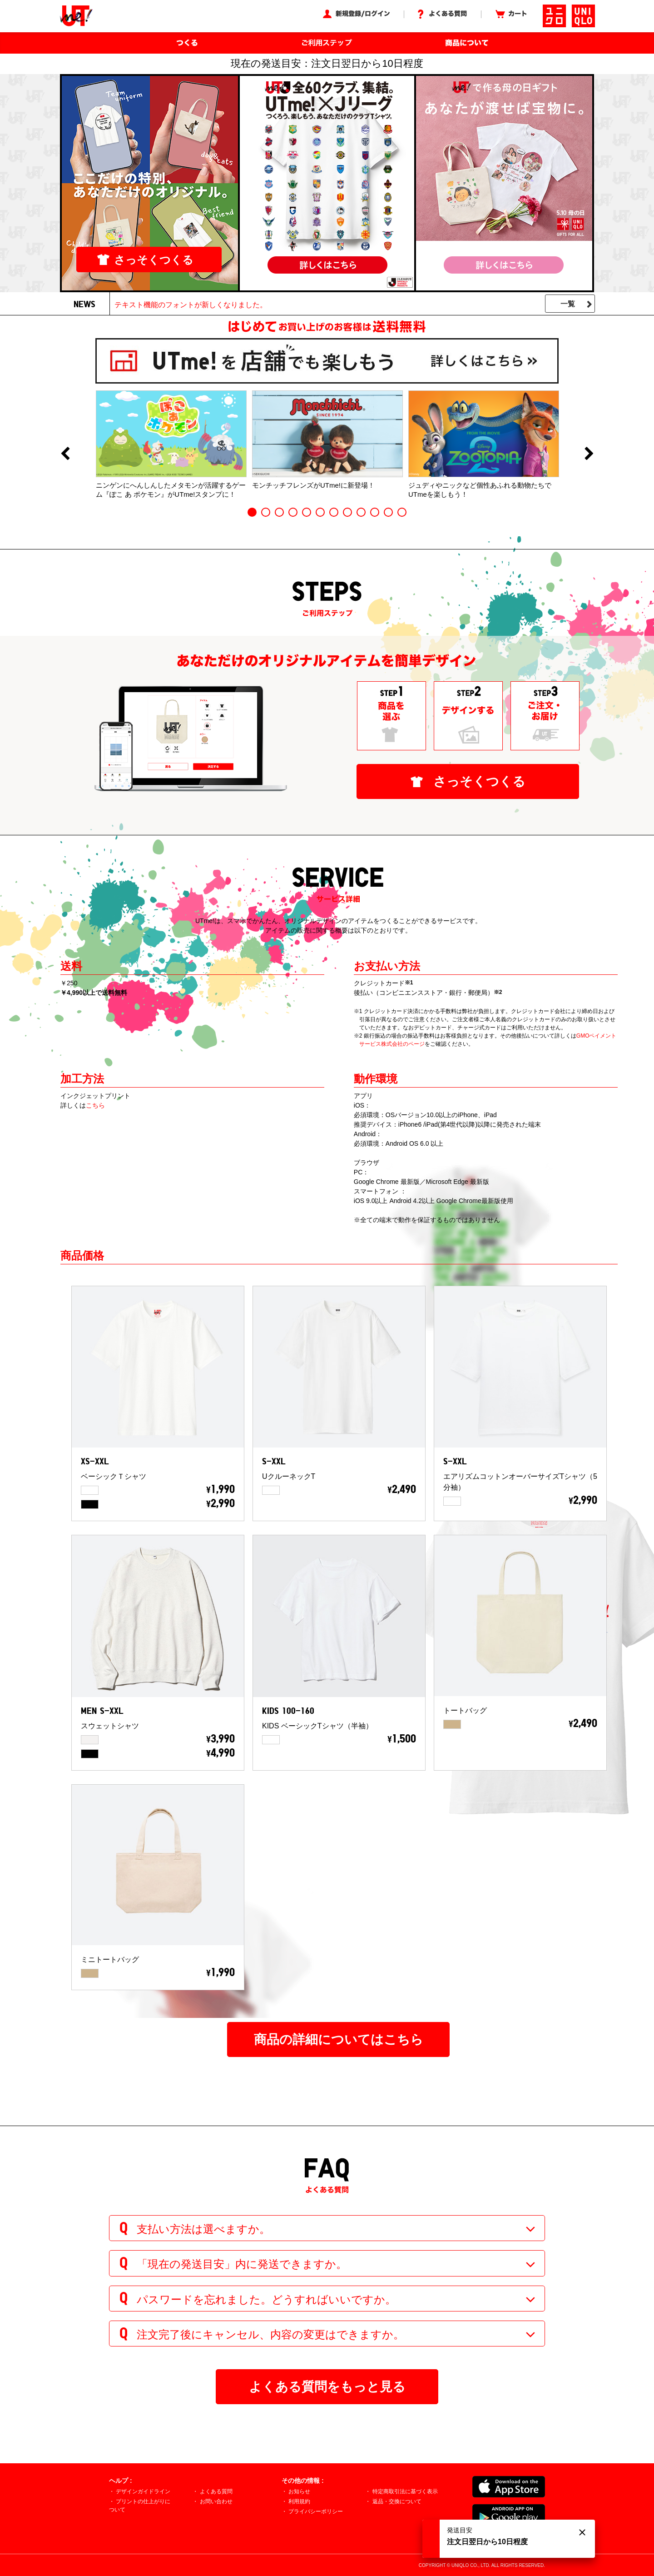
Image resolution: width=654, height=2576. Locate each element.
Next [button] (589, 454)
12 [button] (401, 512)
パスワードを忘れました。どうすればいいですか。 (266, 2299)
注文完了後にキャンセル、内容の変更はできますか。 (270, 2334)
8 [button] (347, 512)
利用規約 (299, 2501)
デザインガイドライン (143, 2491)
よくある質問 (216, 2491)
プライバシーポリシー (315, 2511)
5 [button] (306, 512)
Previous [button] (65, 454)
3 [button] (279, 512)
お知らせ (299, 2491)
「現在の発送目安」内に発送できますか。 (242, 2264)
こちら (95, 1105)
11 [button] (388, 512)
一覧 (567, 304)
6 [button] (320, 512)
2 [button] (265, 512)
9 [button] (361, 512)
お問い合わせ (216, 2501)
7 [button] (333, 512)
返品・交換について (396, 2501)
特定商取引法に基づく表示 (405, 2491)
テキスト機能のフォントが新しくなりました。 (190, 305)
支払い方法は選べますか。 (203, 2229)
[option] (171, 444)
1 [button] (252, 512)
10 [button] (374, 512)
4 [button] (292, 512)
